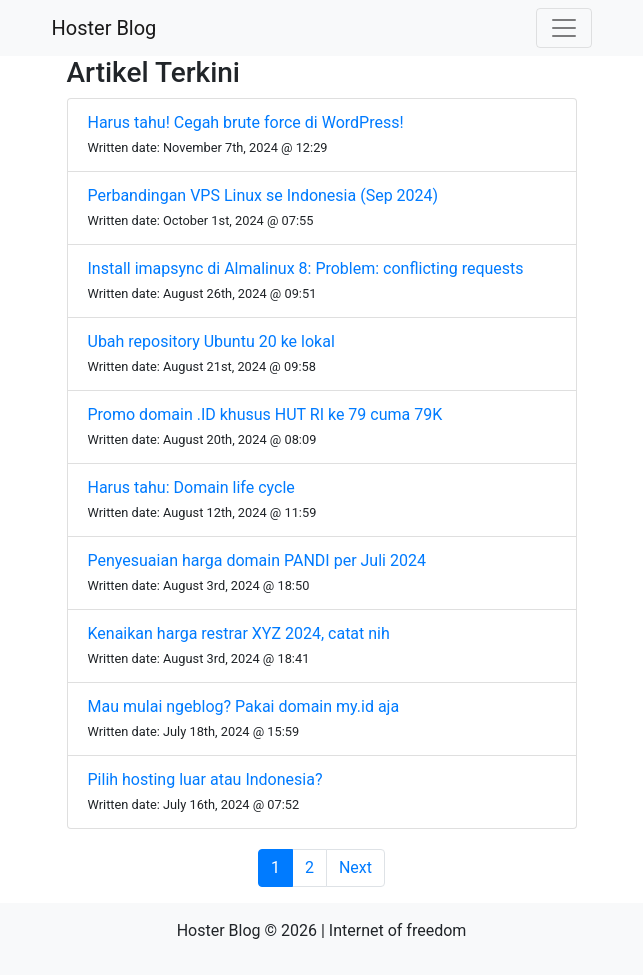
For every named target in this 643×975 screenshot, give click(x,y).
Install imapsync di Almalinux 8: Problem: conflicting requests (306, 268)
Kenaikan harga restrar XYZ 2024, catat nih (239, 633)
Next (355, 867)
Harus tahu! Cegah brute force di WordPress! (246, 122)
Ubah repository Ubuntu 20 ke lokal (211, 341)
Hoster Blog (104, 28)
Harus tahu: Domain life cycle (191, 487)
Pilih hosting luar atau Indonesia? (205, 779)
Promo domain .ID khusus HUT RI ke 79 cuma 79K (265, 414)
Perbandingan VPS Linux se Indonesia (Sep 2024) (263, 195)
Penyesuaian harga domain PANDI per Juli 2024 (257, 560)
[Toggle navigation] (564, 28)
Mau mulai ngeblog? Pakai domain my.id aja (244, 706)
